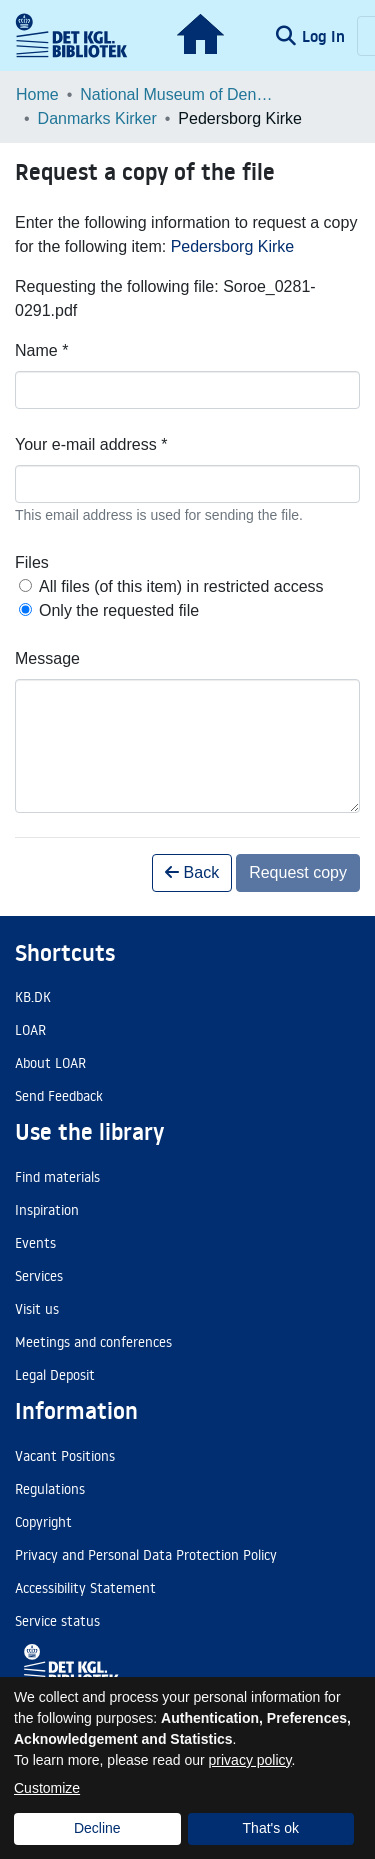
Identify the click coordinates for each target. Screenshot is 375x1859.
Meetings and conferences (93, 1342)
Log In (325, 36)
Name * (41, 350)
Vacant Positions (65, 1456)
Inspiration (47, 1210)
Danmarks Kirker (97, 118)
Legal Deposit (55, 1375)
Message (47, 658)
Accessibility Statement (85, 1588)
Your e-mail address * (91, 444)
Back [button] (192, 872)
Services (39, 1276)
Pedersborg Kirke (233, 246)
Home (37, 94)
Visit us (37, 1309)
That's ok (271, 1828)
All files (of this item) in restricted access (181, 586)
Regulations (50, 1489)
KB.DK (33, 997)
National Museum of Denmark (180, 94)
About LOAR (50, 1063)
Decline (97, 1828)
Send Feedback (59, 1096)
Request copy (298, 872)
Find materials (57, 1177)
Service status (57, 1621)
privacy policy (250, 1760)
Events (35, 1243)
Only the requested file (119, 610)
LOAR (30, 1030)
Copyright (43, 1522)
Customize (47, 1788)
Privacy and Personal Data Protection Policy (146, 1555)
